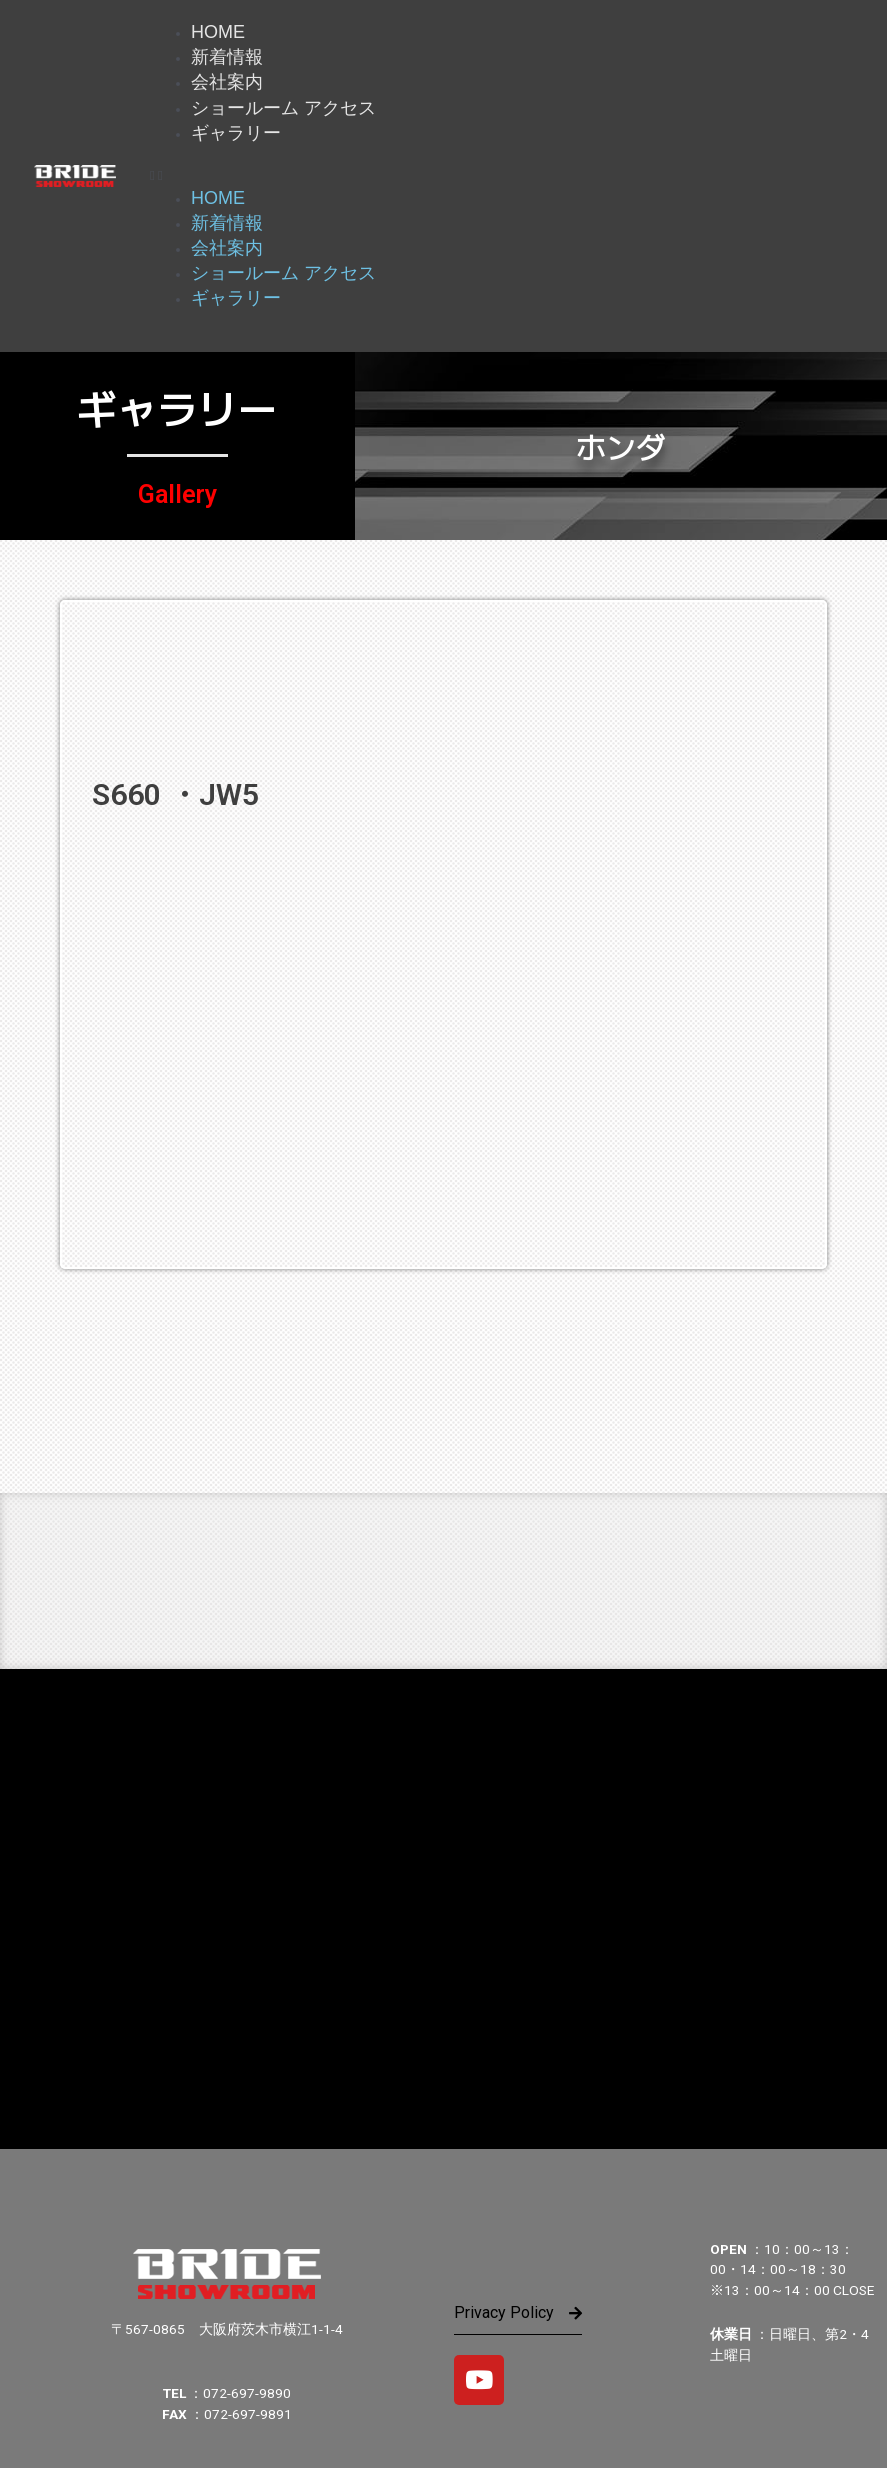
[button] (508, 175)
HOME (218, 32)
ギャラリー (236, 133)
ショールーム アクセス (283, 108)
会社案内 (227, 82)
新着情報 (227, 57)
